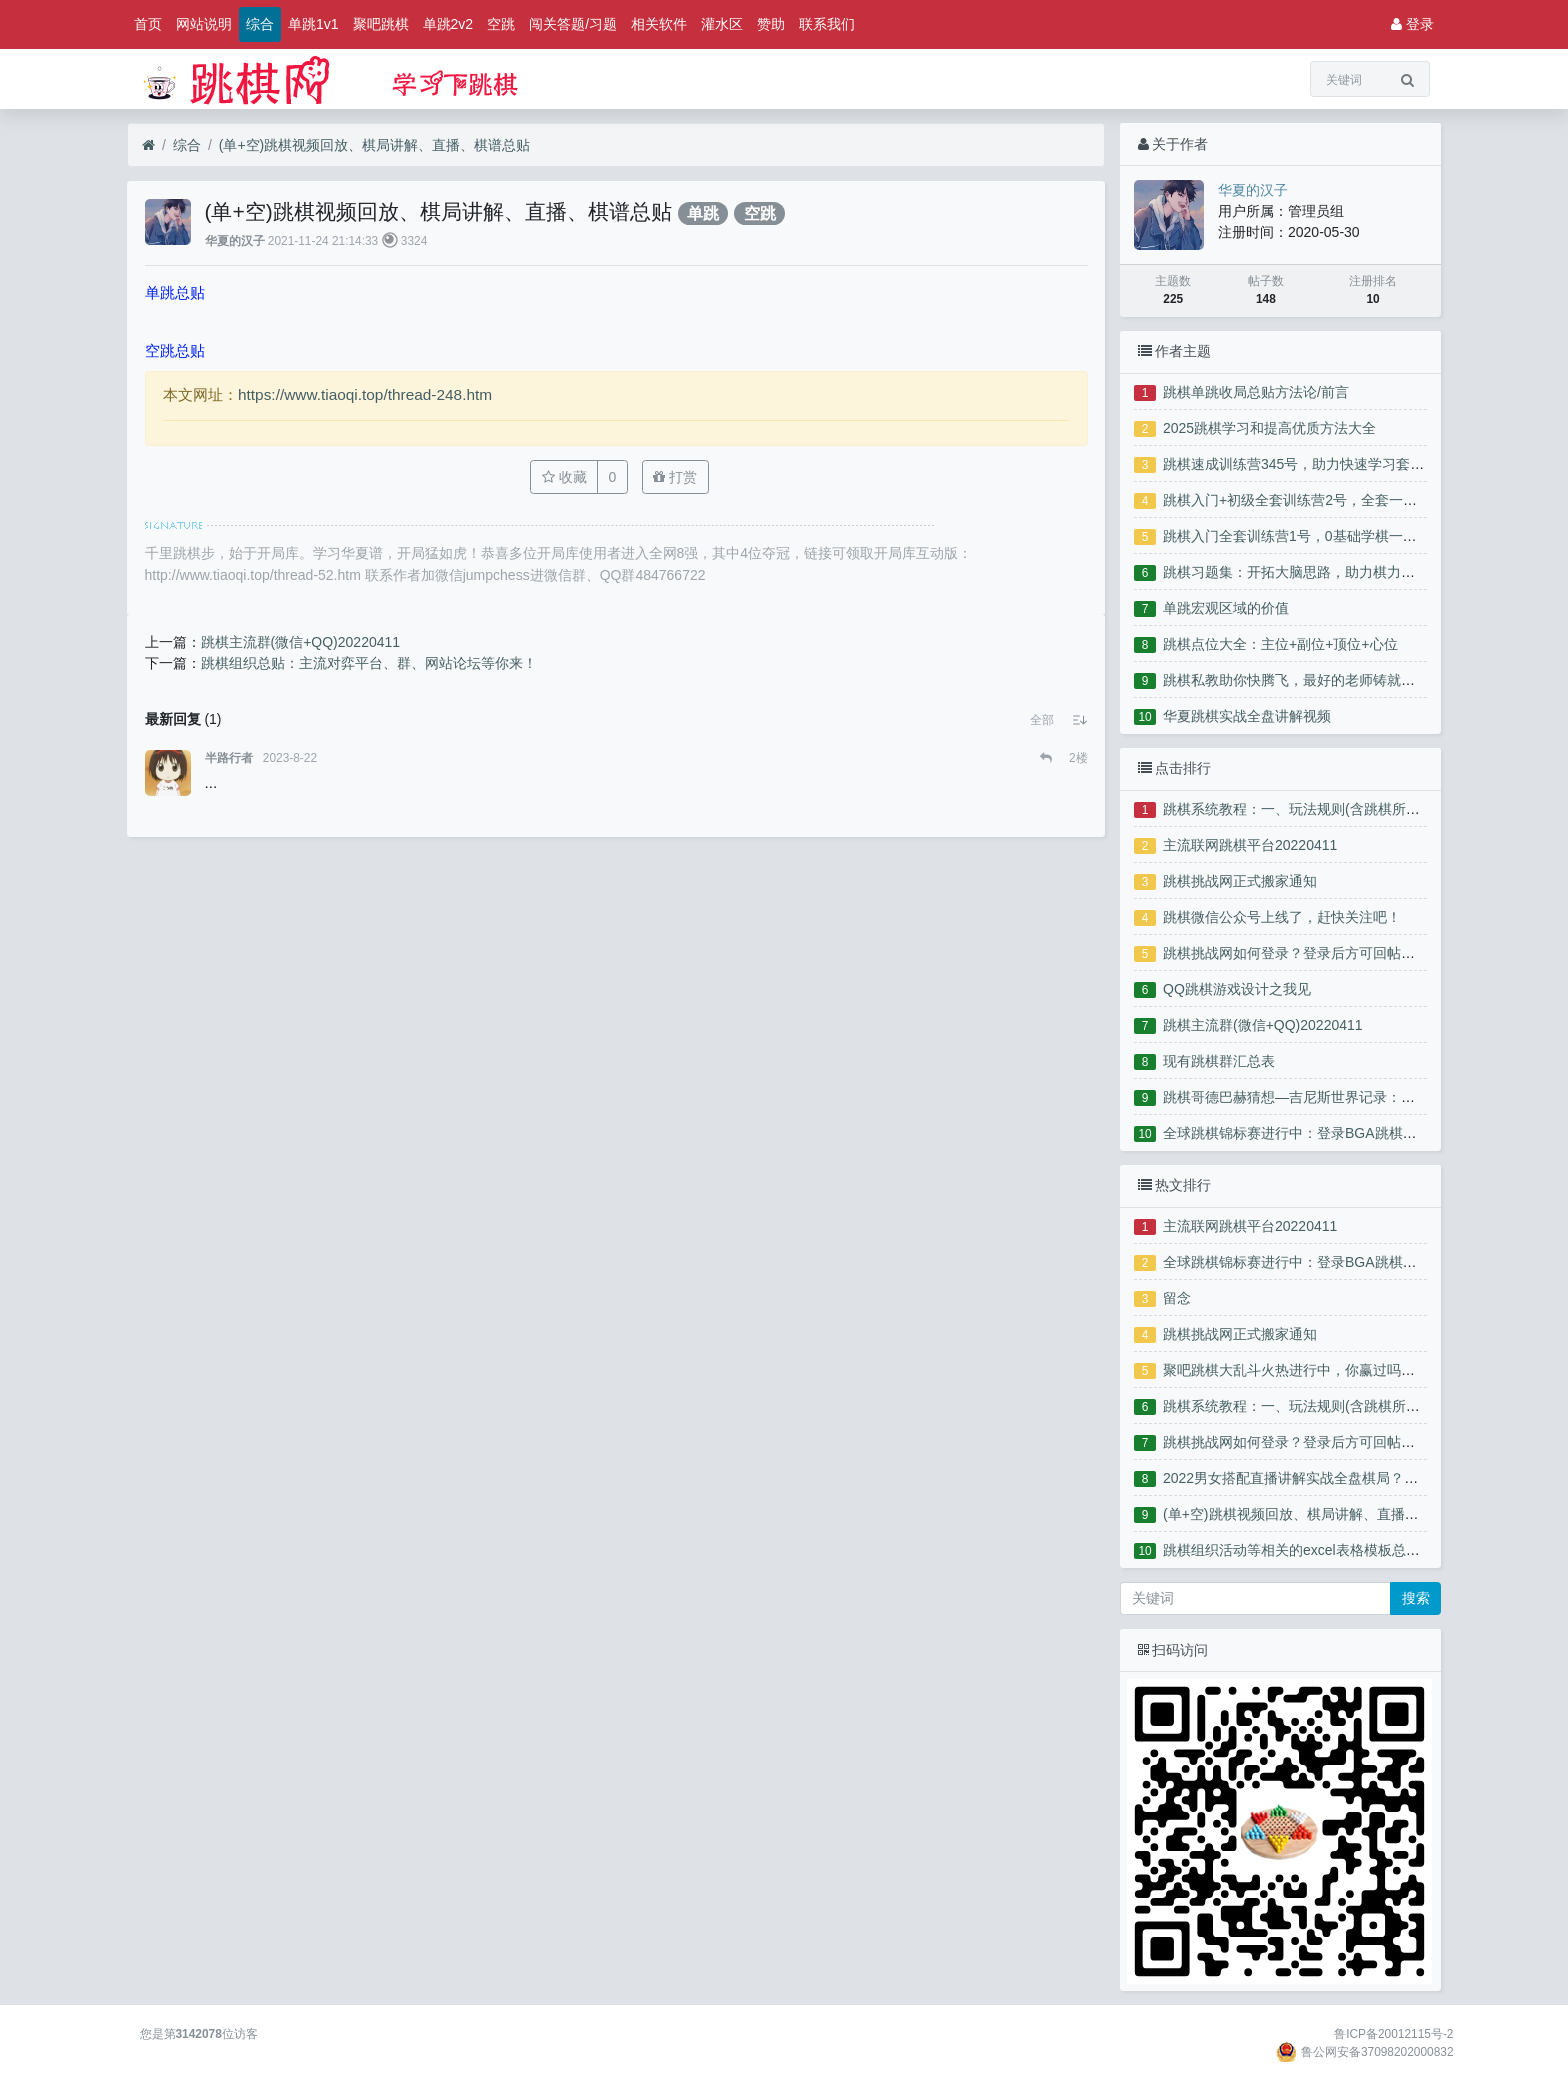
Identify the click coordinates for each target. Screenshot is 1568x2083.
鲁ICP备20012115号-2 (1393, 2034)
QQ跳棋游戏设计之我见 (1237, 989)
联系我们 (827, 24)
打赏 (675, 477)
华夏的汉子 (235, 241)
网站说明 (204, 24)
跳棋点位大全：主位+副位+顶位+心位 (1280, 644)
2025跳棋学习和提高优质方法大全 (1269, 428)
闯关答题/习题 (573, 24)
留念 (1177, 1298)
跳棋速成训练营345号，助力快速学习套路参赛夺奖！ (1328, 464)
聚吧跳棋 (381, 24)
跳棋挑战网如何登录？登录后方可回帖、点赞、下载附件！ (1345, 953)
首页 (148, 24)
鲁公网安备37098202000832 (1377, 2052)
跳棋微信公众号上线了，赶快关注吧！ (1282, 917)
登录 (1412, 24)
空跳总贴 (175, 350)
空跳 (501, 24)
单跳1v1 (313, 24)
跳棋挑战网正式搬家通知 (1240, 881)
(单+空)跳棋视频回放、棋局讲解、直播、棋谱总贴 (375, 145)
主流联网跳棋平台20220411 (1250, 845)
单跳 (703, 213)
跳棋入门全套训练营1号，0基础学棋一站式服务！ (1318, 536)
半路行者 (229, 758)
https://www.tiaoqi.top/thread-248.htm (365, 394)
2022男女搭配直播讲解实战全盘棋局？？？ (1297, 1478)
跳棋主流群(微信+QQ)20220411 (1263, 1025)
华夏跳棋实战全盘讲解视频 (1247, 716)
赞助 (771, 24)
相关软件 (659, 24)
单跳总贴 (175, 292)
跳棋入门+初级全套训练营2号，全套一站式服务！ (1318, 500)
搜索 (1416, 1598)
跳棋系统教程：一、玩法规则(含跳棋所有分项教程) (1321, 809)
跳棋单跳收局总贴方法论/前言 (1256, 392)
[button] (1042, 720)
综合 (260, 24)
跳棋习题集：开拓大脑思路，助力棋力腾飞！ (1303, 572)
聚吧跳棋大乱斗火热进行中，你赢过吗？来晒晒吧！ (1324, 1370)
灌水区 (722, 24)
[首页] (148, 145)
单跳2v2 (448, 24)
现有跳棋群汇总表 (1219, 1061)
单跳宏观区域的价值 (1226, 608)
